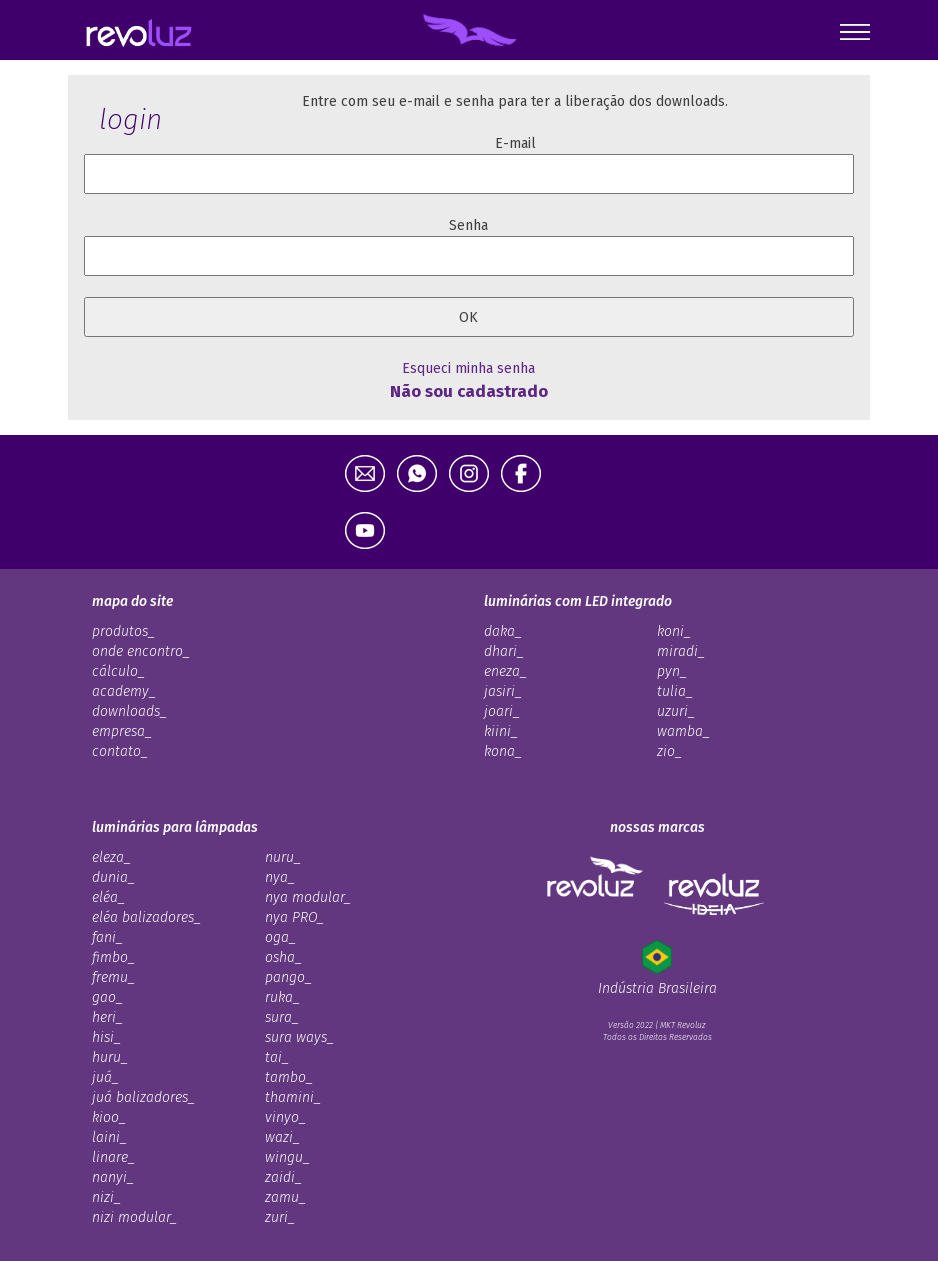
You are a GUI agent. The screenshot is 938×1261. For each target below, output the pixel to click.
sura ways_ (299, 1037)
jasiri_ (503, 691)
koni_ (674, 631)
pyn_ (672, 671)
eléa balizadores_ (146, 917)
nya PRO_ (294, 917)
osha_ (283, 957)
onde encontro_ (141, 651)
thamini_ (293, 1097)
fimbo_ (113, 957)
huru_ (110, 1057)
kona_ (503, 751)
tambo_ (289, 1077)
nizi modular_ (134, 1217)
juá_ (105, 1077)
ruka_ (282, 997)
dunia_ (113, 877)
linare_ (113, 1157)
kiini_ (501, 731)
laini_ (109, 1137)
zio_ (669, 751)
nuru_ (283, 857)
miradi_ (681, 651)
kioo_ (109, 1117)
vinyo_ (285, 1117)
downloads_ (129, 711)
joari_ (502, 711)
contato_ (120, 751)
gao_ (107, 997)
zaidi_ (283, 1177)
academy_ (124, 691)
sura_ (282, 1017)
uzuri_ (676, 711)
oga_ (280, 937)
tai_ (277, 1057)
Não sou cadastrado (469, 391)
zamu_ (285, 1197)
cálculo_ (118, 671)
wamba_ (683, 731)
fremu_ (113, 977)
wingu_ (287, 1157)
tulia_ (675, 691)
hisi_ (106, 1037)
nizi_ (106, 1197)
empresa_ (122, 731)
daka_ (503, 631)
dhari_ (504, 651)
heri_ (107, 1017)
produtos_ (123, 631)
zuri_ (280, 1217)
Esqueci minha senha (468, 368)
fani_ (107, 937)
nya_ (280, 877)
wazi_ (282, 1137)
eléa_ (108, 897)
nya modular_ (308, 897)
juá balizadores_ (143, 1097)
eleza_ (111, 857)
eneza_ (505, 671)
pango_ (288, 977)
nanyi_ (113, 1177)
